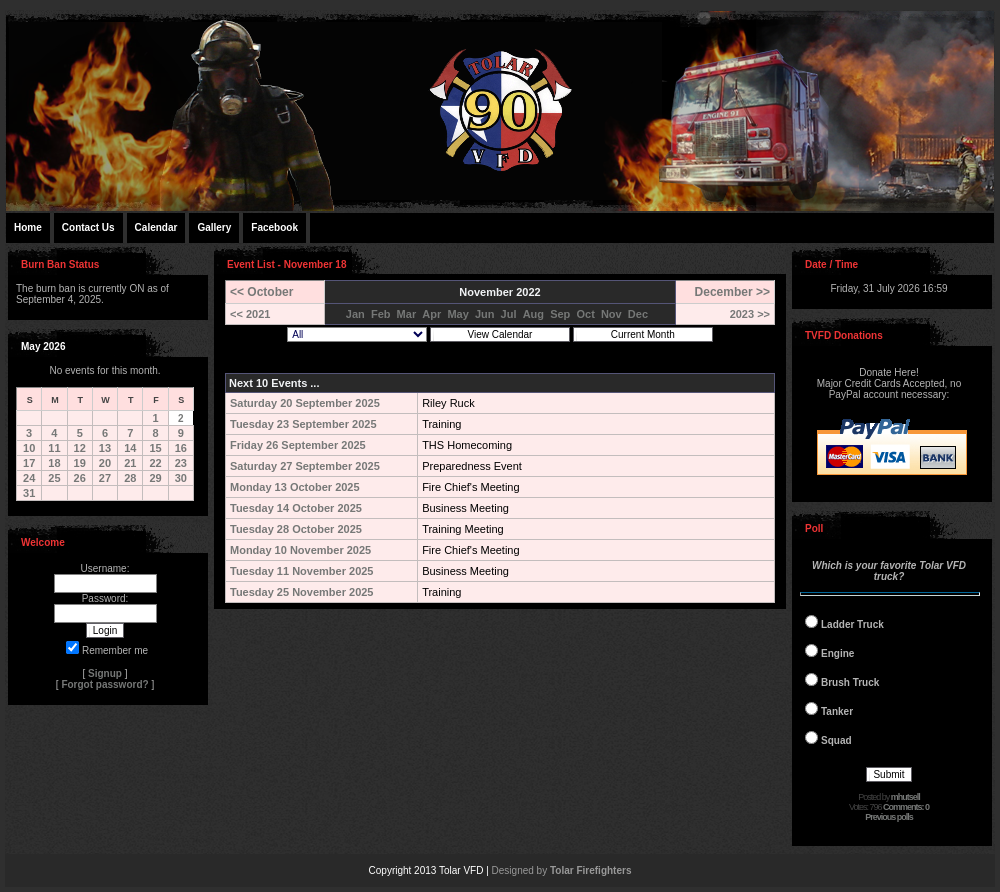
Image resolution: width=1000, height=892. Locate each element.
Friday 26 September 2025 (298, 445)
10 (29, 448)
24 (29, 478)
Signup (105, 673)
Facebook (274, 227)
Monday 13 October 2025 (295, 487)
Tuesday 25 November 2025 (301, 592)
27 (105, 478)
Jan (355, 314)
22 (155, 463)
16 (181, 448)
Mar (407, 314)
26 (80, 478)
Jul (509, 314)
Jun (485, 314)
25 (54, 478)
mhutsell (905, 797)
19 (80, 463)
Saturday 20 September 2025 (305, 403)
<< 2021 (250, 314)
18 (54, 463)
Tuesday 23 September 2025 (303, 424)
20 (105, 463)
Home (28, 227)
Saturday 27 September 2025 (305, 466)
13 (105, 448)
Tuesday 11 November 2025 (301, 571)
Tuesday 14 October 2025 (296, 508)
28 (130, 478)
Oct (585, 314)
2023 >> (750, 314)
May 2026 (43, 346)
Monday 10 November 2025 (300, 550)
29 (155, 478)
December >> (732, 292)
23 (181, 463)
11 (54, 448)
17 (29, 463)
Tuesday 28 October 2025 (296, 529)
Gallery (214, 227)
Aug (533, 314)
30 (181, 478)
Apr (431, 314)
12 (80, 448)
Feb (381, 314)
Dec (638, 314)
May (457, 314)
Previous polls (889, 817)
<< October (261, 292)
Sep (560, 314)
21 (130, 463)
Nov (611, 314)
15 (155, 448)
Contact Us (88, 227)
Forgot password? (104, 684)
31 (29, 493)
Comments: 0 (906, 807)
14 (130, 448)
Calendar (156, 227)
